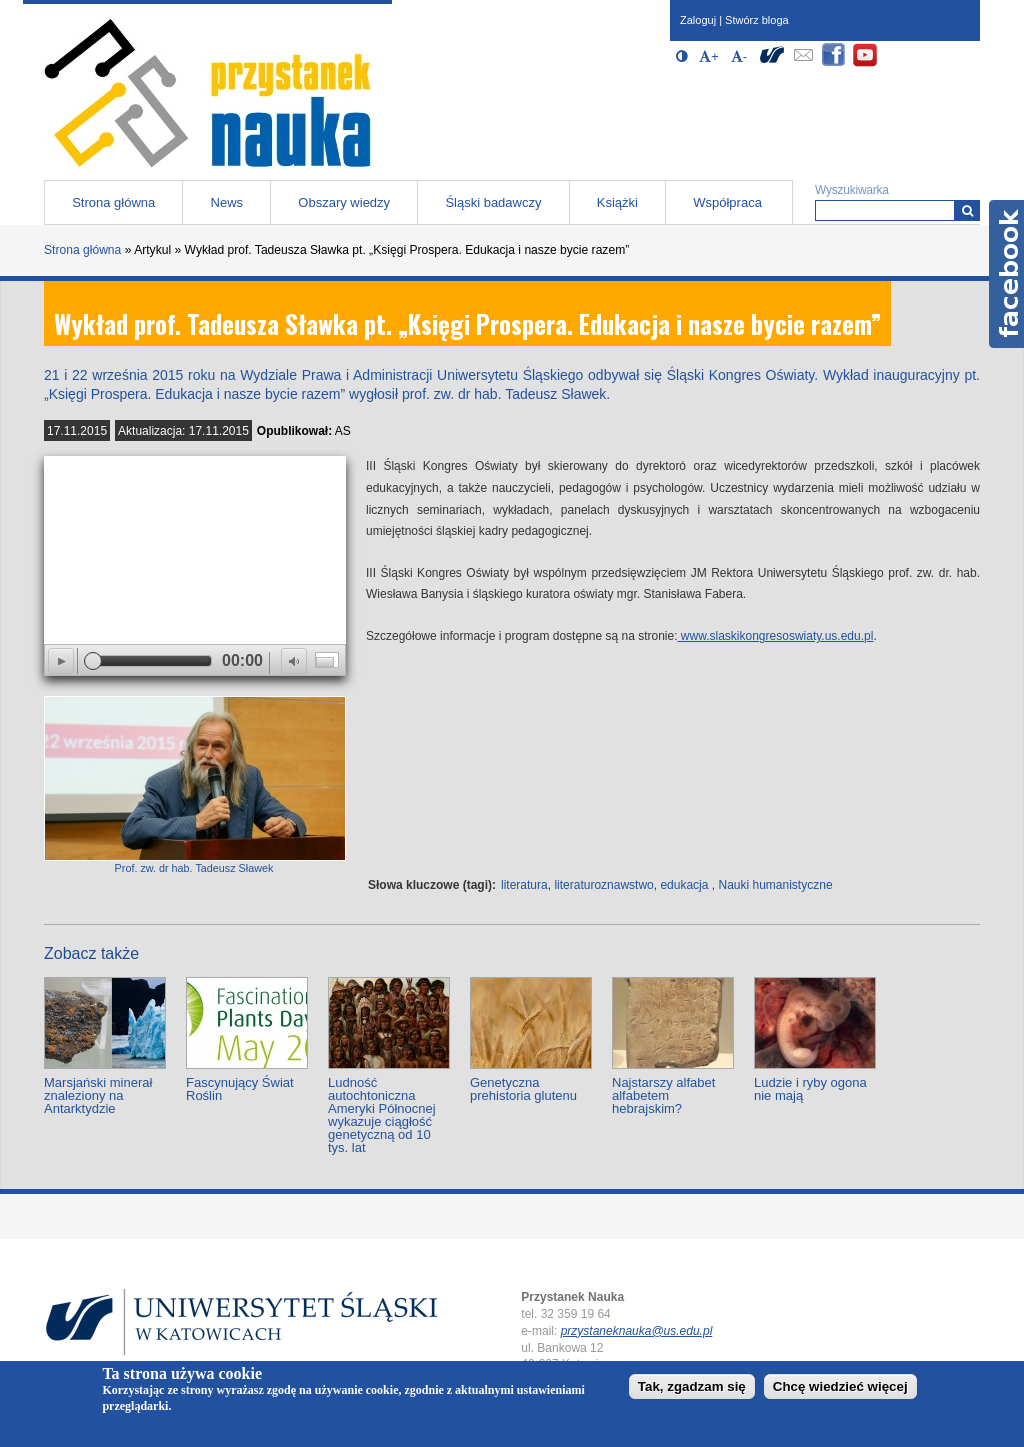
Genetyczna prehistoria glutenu (523, 1089)
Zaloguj (698, 20)
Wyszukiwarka (852, 190)
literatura (524, 885)
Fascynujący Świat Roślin (240, 1089)
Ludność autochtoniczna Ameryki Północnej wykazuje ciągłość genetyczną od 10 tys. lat (382, 1115)
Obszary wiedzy (344, 202)
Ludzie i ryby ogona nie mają (810, 1089)
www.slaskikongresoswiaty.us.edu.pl (776, 636)
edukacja (684, 885)
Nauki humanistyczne (776, 885)
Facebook (1006, 274)
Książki (617, 202)
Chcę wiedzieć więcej (840, 1386)
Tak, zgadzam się (692, 1386)
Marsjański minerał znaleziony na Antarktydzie (98, 1095)
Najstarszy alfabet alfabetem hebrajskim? (663, 1095)
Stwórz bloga (757, 20)
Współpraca (727, 202)
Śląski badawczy (493, 202)
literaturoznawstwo (603, 885)
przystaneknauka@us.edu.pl (637, 1331)
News (227, 202)
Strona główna (113, 202)
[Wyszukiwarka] (967, 210)
